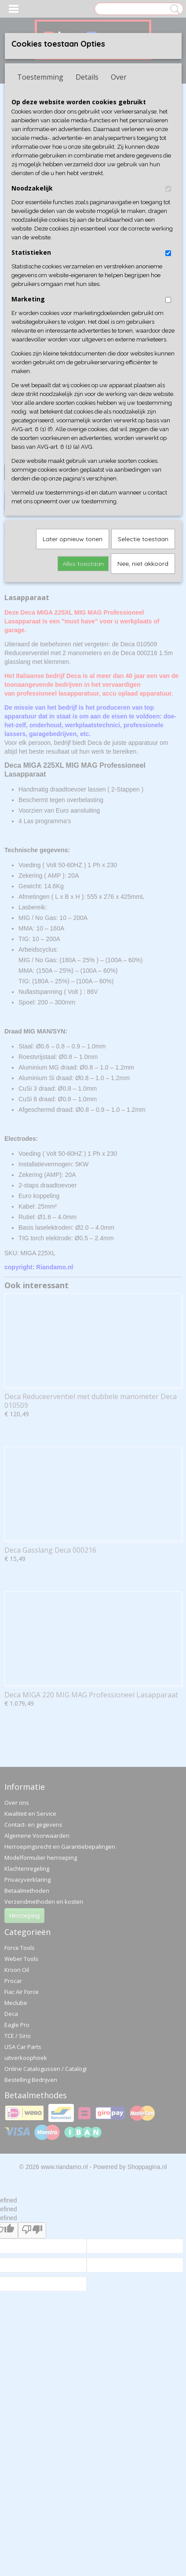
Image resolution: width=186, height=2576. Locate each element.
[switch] (168, 189)
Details (87, 77)
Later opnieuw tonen (72, 539)
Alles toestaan (83, 564)
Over (119, 77)
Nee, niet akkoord (142, 564)
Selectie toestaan (143, 539)
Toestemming (40, 77)
